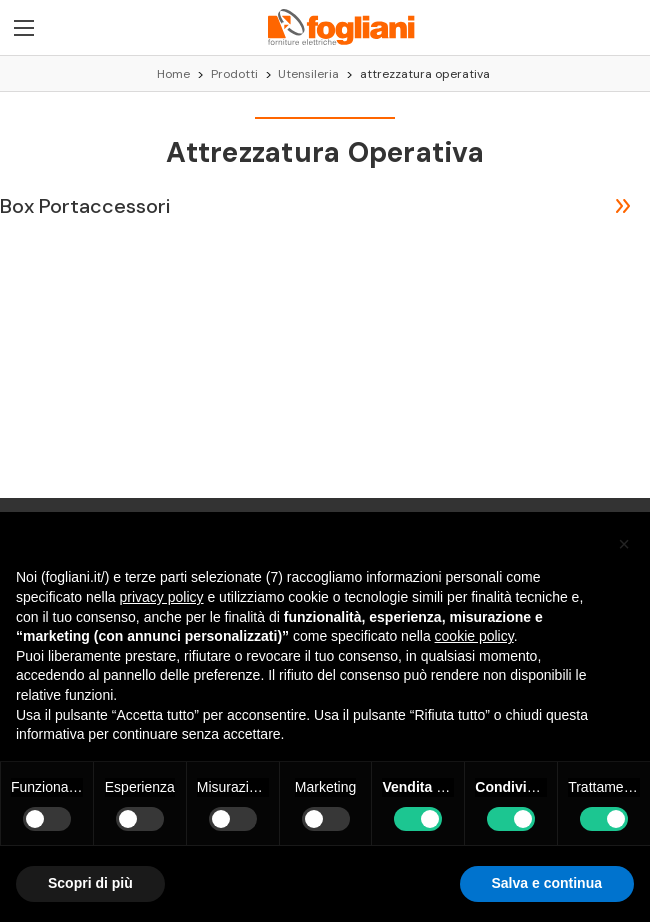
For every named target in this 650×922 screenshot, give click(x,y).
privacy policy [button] (162, 597)
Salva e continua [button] (547, 883)
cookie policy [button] (474, 636)
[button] (624, 544)
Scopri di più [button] (90, 883)
